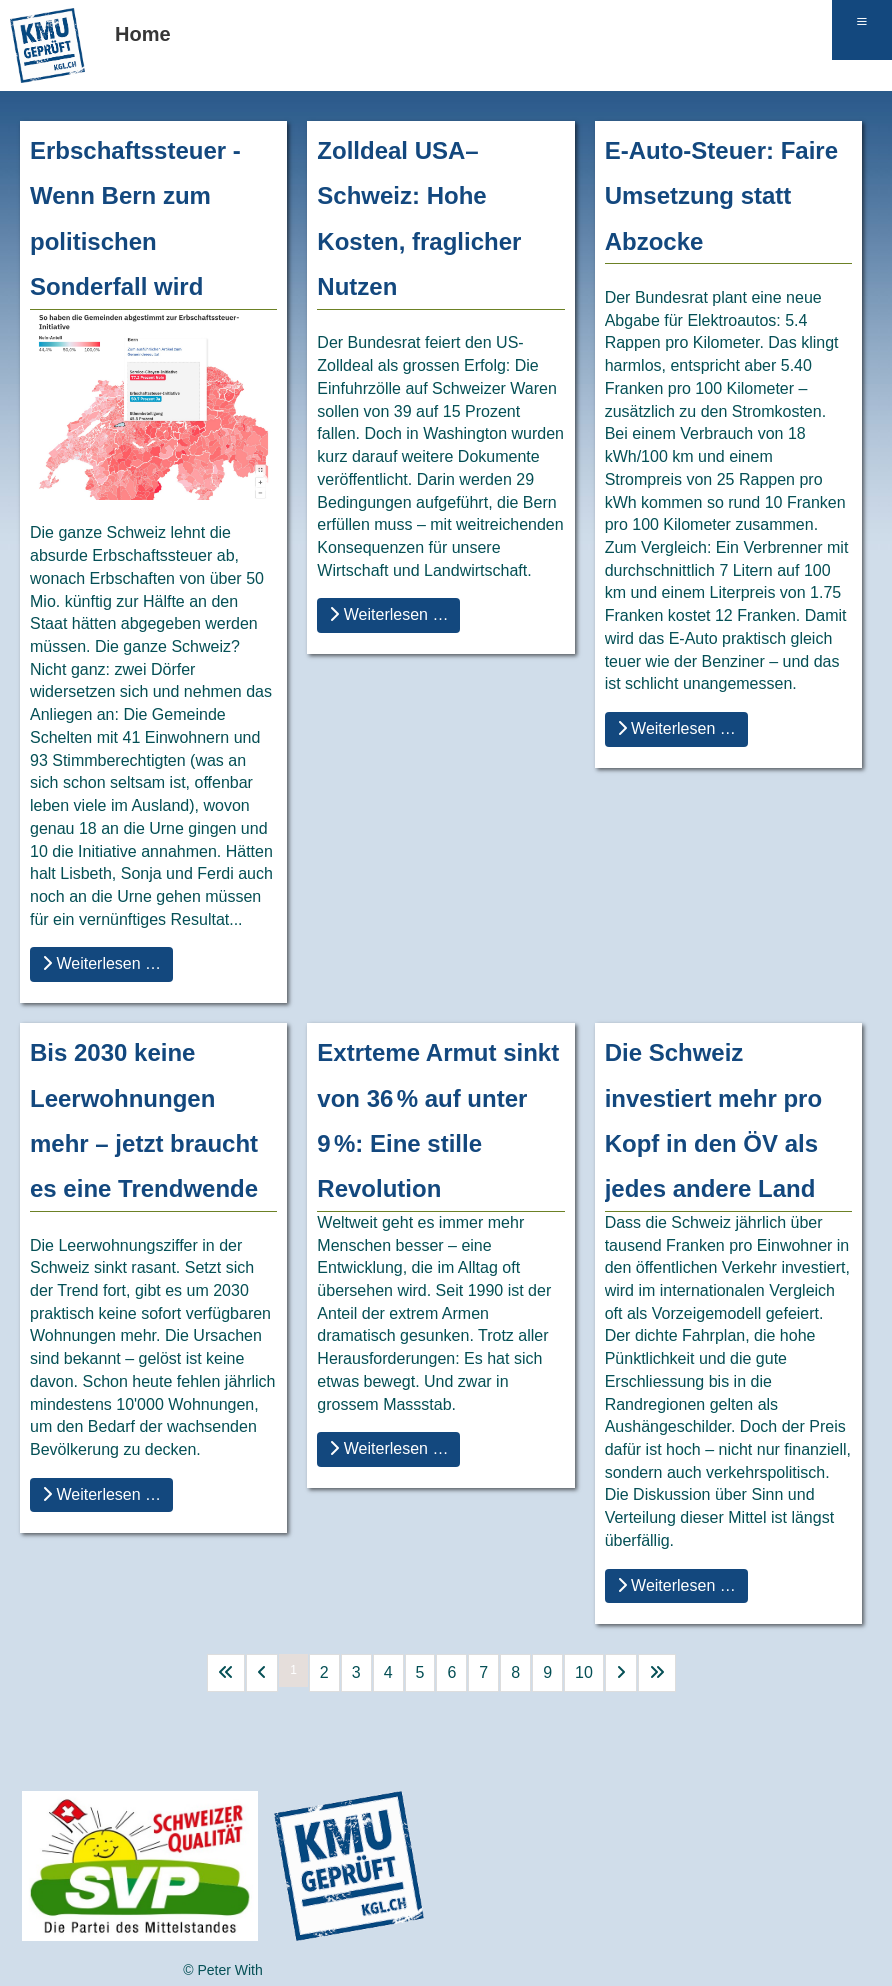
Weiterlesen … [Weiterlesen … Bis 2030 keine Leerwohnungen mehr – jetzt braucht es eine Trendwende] (101, 1494)
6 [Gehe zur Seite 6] (451, 1672)
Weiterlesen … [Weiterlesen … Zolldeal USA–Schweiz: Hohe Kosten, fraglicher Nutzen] (388, 614)
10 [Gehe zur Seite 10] (584, 1672)
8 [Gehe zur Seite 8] (515, 1672)
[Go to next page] (621, 1673)
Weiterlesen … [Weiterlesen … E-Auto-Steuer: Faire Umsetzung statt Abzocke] (676, 728)
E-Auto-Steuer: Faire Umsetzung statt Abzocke (721, 196)
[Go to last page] (657, 1673)
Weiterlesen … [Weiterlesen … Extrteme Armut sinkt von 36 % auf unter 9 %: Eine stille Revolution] (388, 1448)
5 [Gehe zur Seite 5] (420, 1672)
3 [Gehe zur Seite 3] (356, 1672)
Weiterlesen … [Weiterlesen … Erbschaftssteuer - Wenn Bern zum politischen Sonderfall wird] (101, 963)
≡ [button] (861, 21)
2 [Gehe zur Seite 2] (324, 1672)
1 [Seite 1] (293, 1670)
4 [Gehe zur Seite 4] (388, 1672)
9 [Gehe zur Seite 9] (547, 1672)
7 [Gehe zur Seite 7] (483, 1672)
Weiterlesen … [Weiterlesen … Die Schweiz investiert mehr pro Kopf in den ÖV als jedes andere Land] (676, 1585)
